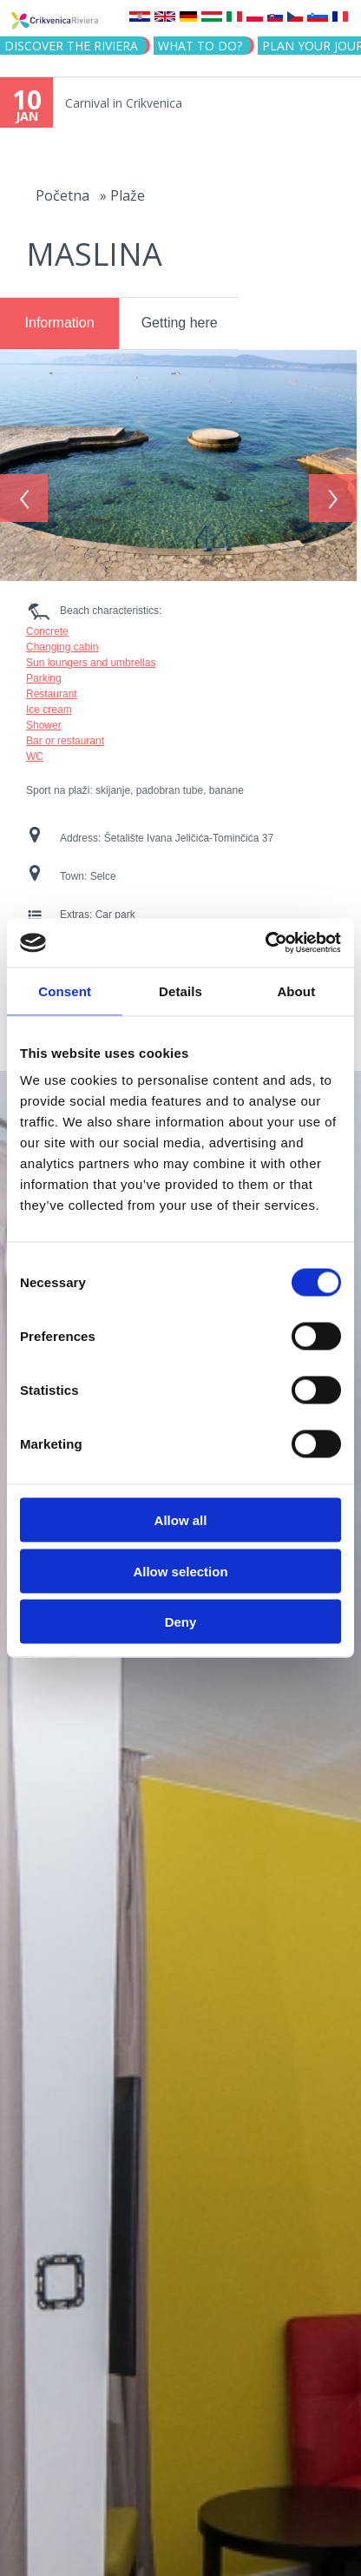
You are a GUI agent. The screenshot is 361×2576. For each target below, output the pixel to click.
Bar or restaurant (65, 735)
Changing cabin (62, 641)
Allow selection (180, 1570)
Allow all (180, 1520)
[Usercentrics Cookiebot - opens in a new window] (265, 943)
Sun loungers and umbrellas (90, 657)
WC (34, 750)
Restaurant (51, 688)
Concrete (47, 625)
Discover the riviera (71, 45)
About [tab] (296, 990)
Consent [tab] (64, 990)
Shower (44, 719)
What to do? (200, 45)
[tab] (59, 324)
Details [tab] (180, 990)
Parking (44, 672)
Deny (181, 1622)
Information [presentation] (60, 322)
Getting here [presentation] (179, 322)
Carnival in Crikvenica (123, 103)
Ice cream (49, 703)
